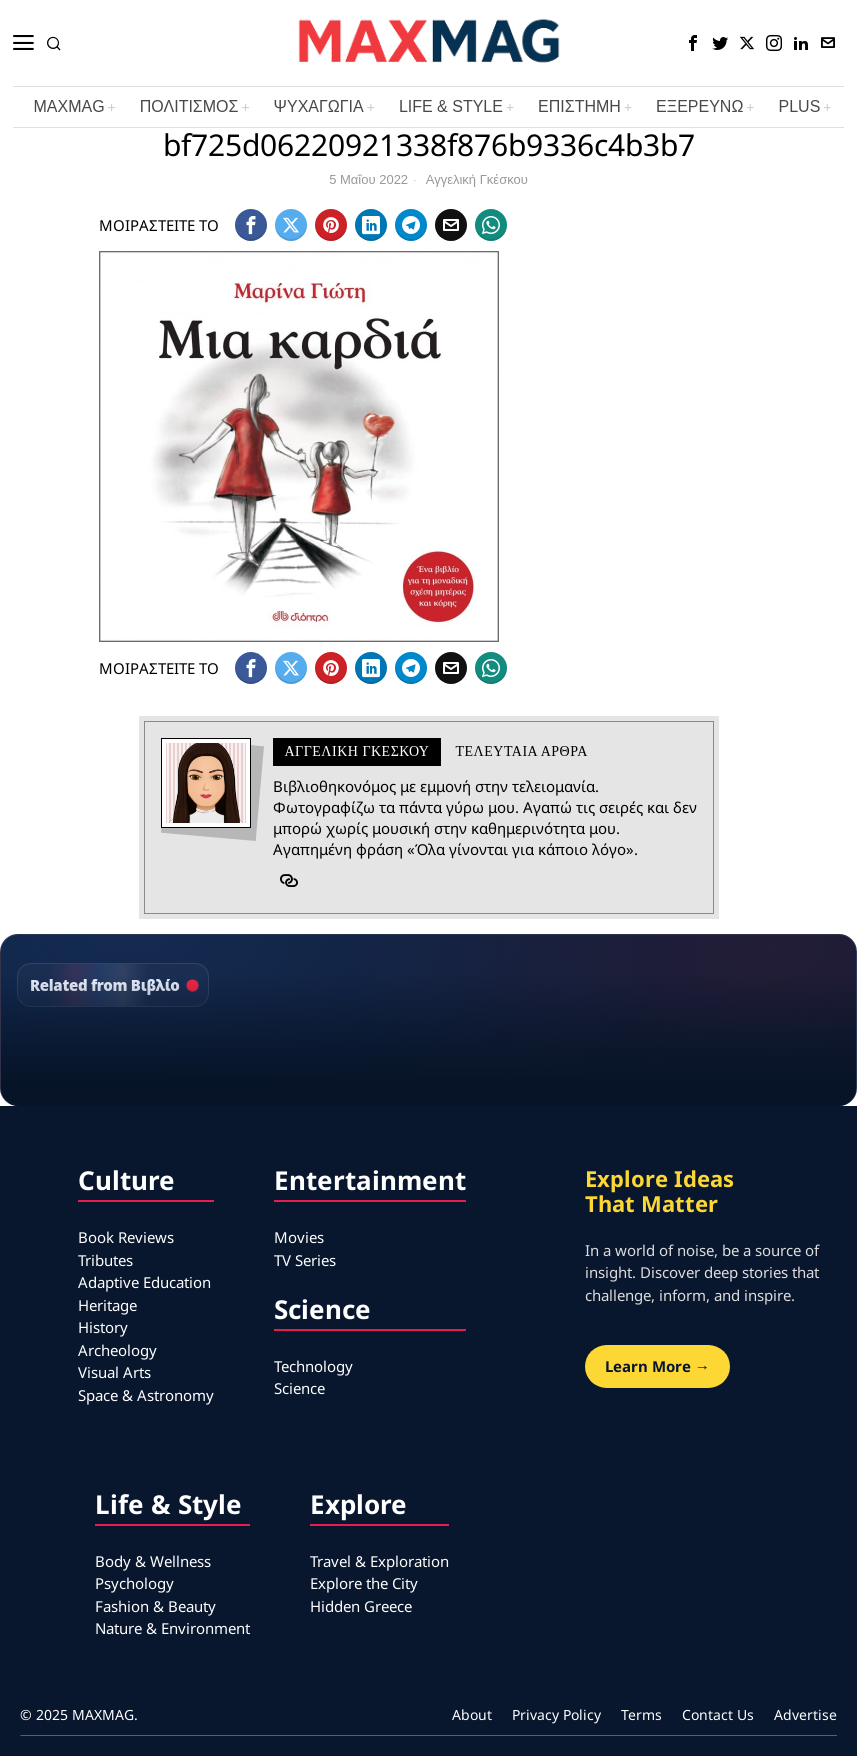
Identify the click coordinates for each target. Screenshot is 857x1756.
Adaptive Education (144, 1282)
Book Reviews (126, 1237)
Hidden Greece (361, 1606)
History (103, 1327)
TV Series (305, 1260)
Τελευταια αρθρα (521, 751)
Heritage (107, 1305)
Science (299, 1388)
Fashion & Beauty (155, 1606)
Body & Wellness (153, 1561)
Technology (313, 1366)
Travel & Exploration (379, 1561)
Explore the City (364, 1583)
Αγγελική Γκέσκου (477, 179)
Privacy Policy (556, 1714)
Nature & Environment (172, 1628)
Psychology (134, 1583)
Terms (641, 1714)
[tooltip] (693, 43)
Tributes (105, 1260)
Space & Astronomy (146, 1395)
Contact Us (718, 1714)
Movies (299, 1237)
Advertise (805, 1714)
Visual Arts (114, 1372)
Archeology (117, 1350)
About (472, 1714)
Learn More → (657, 1366)
